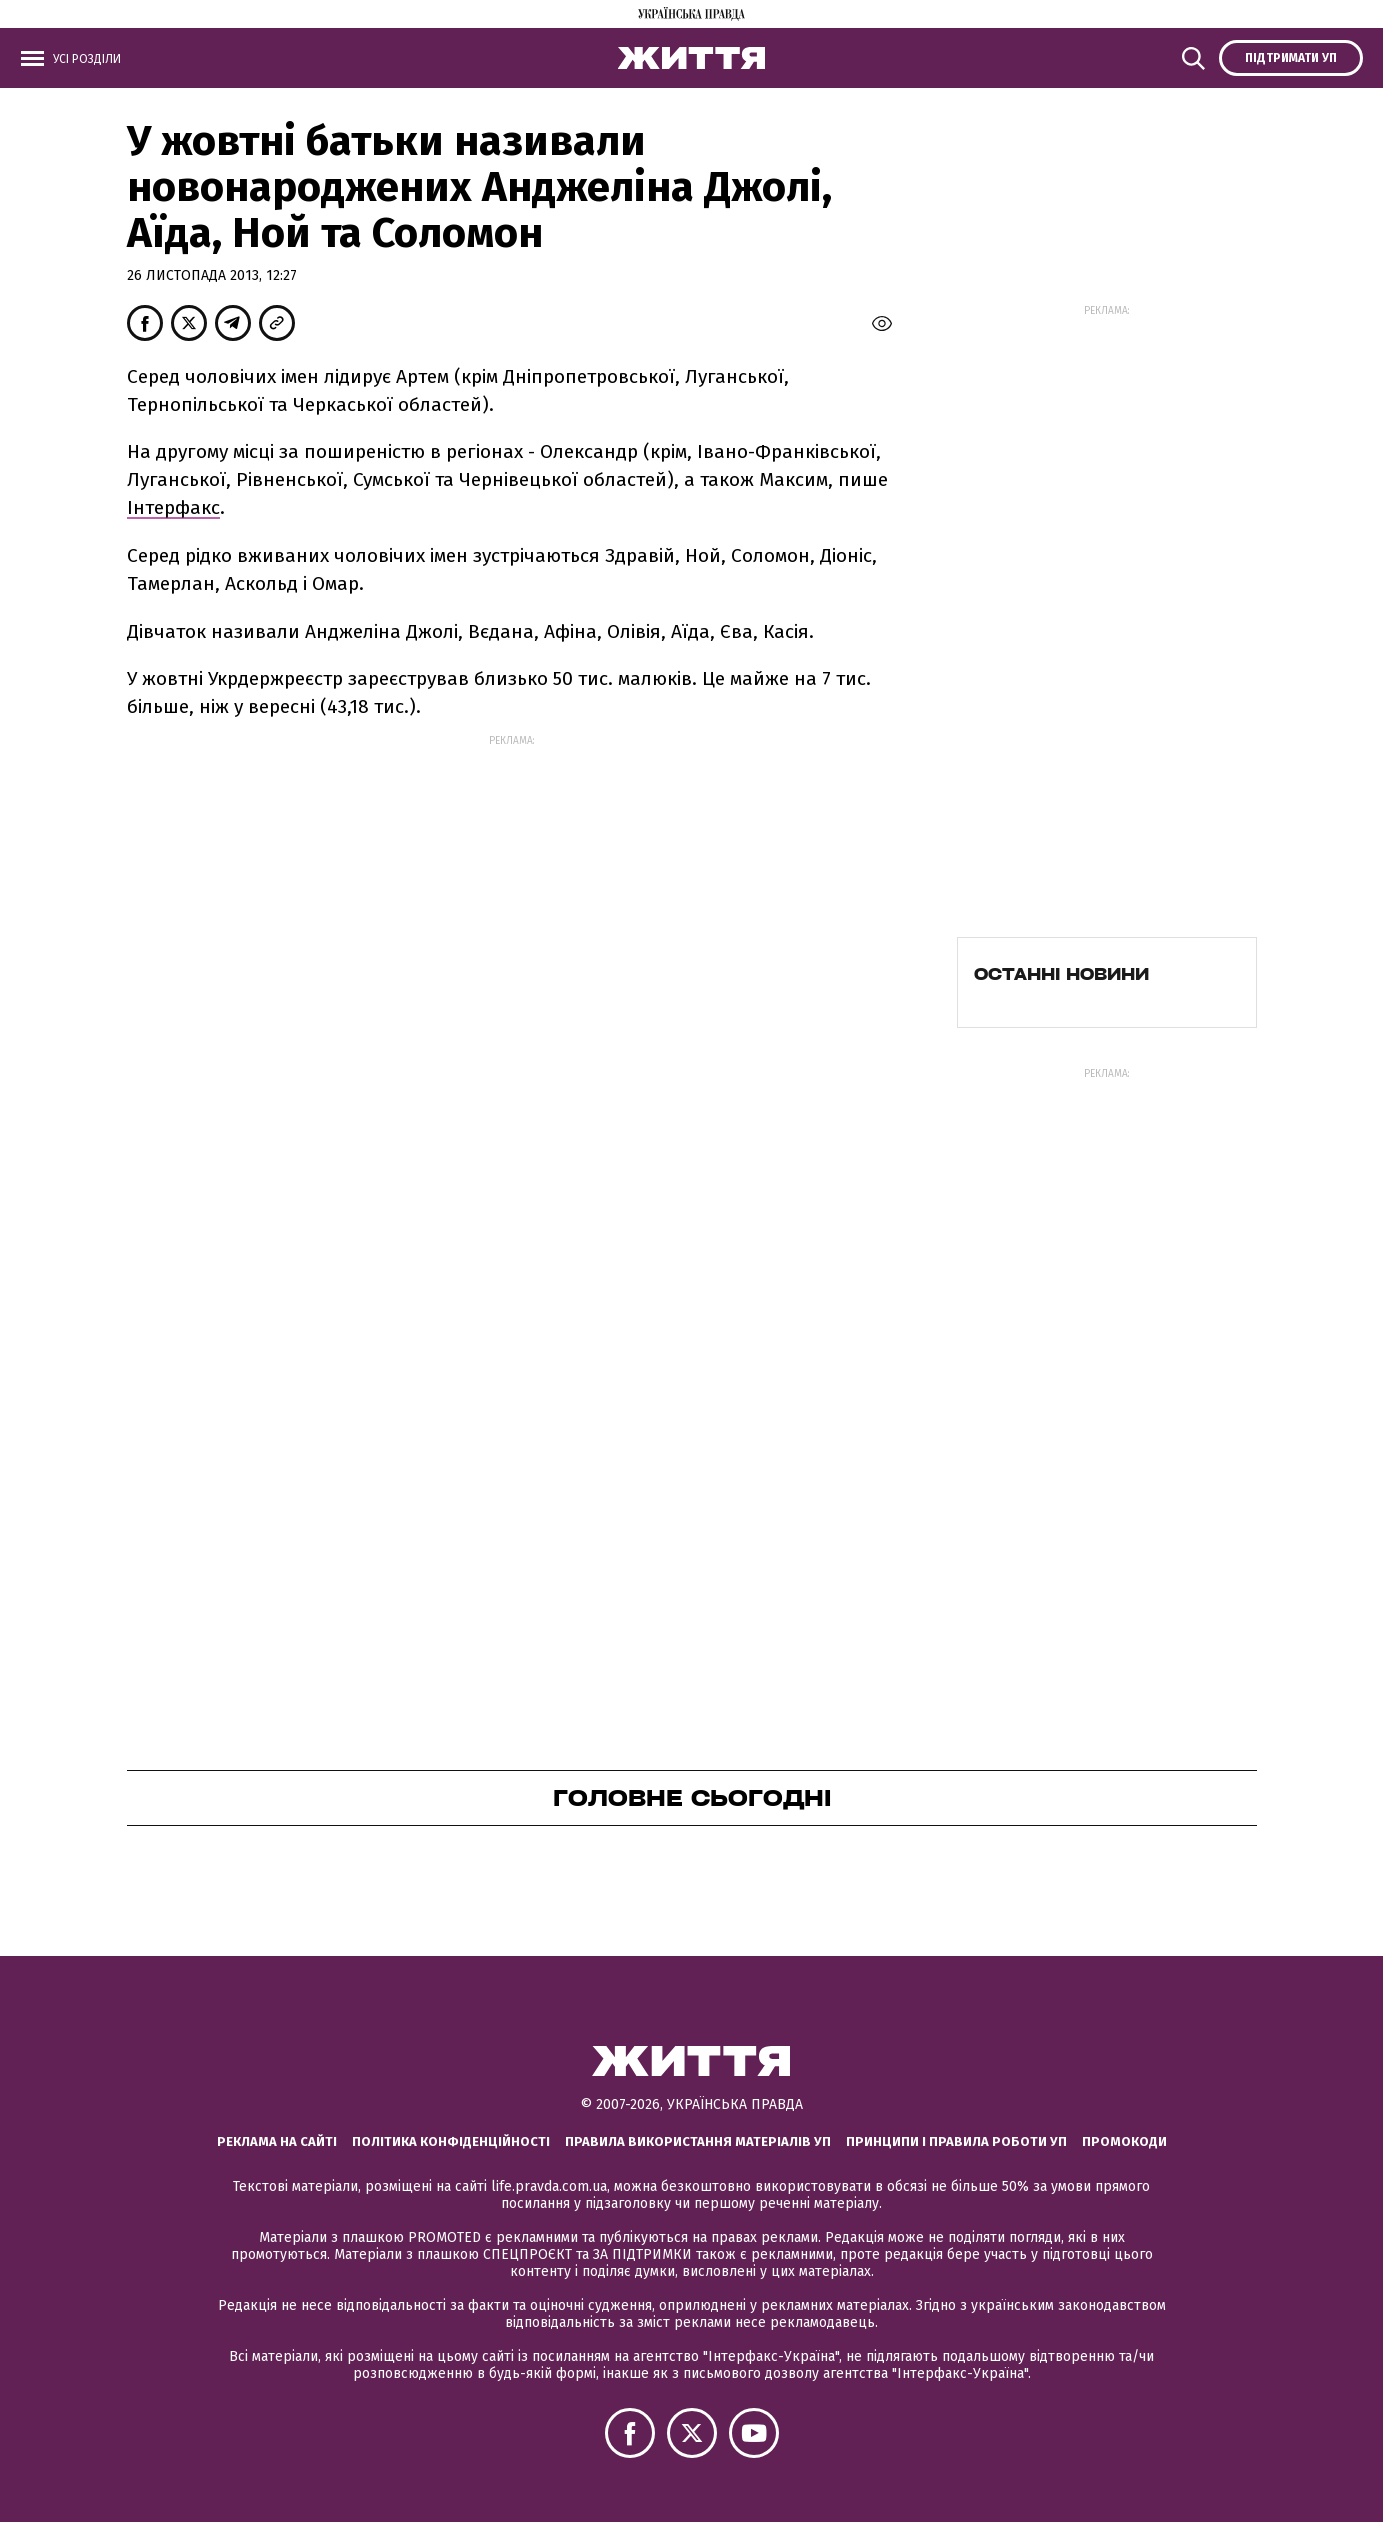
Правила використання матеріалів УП (698, 2141)
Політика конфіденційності (451, 2141)
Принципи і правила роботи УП (956, 2141)
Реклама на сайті (277, 2141)
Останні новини (1061, 974)
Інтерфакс (173, 507)
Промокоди (1124, 2141)
